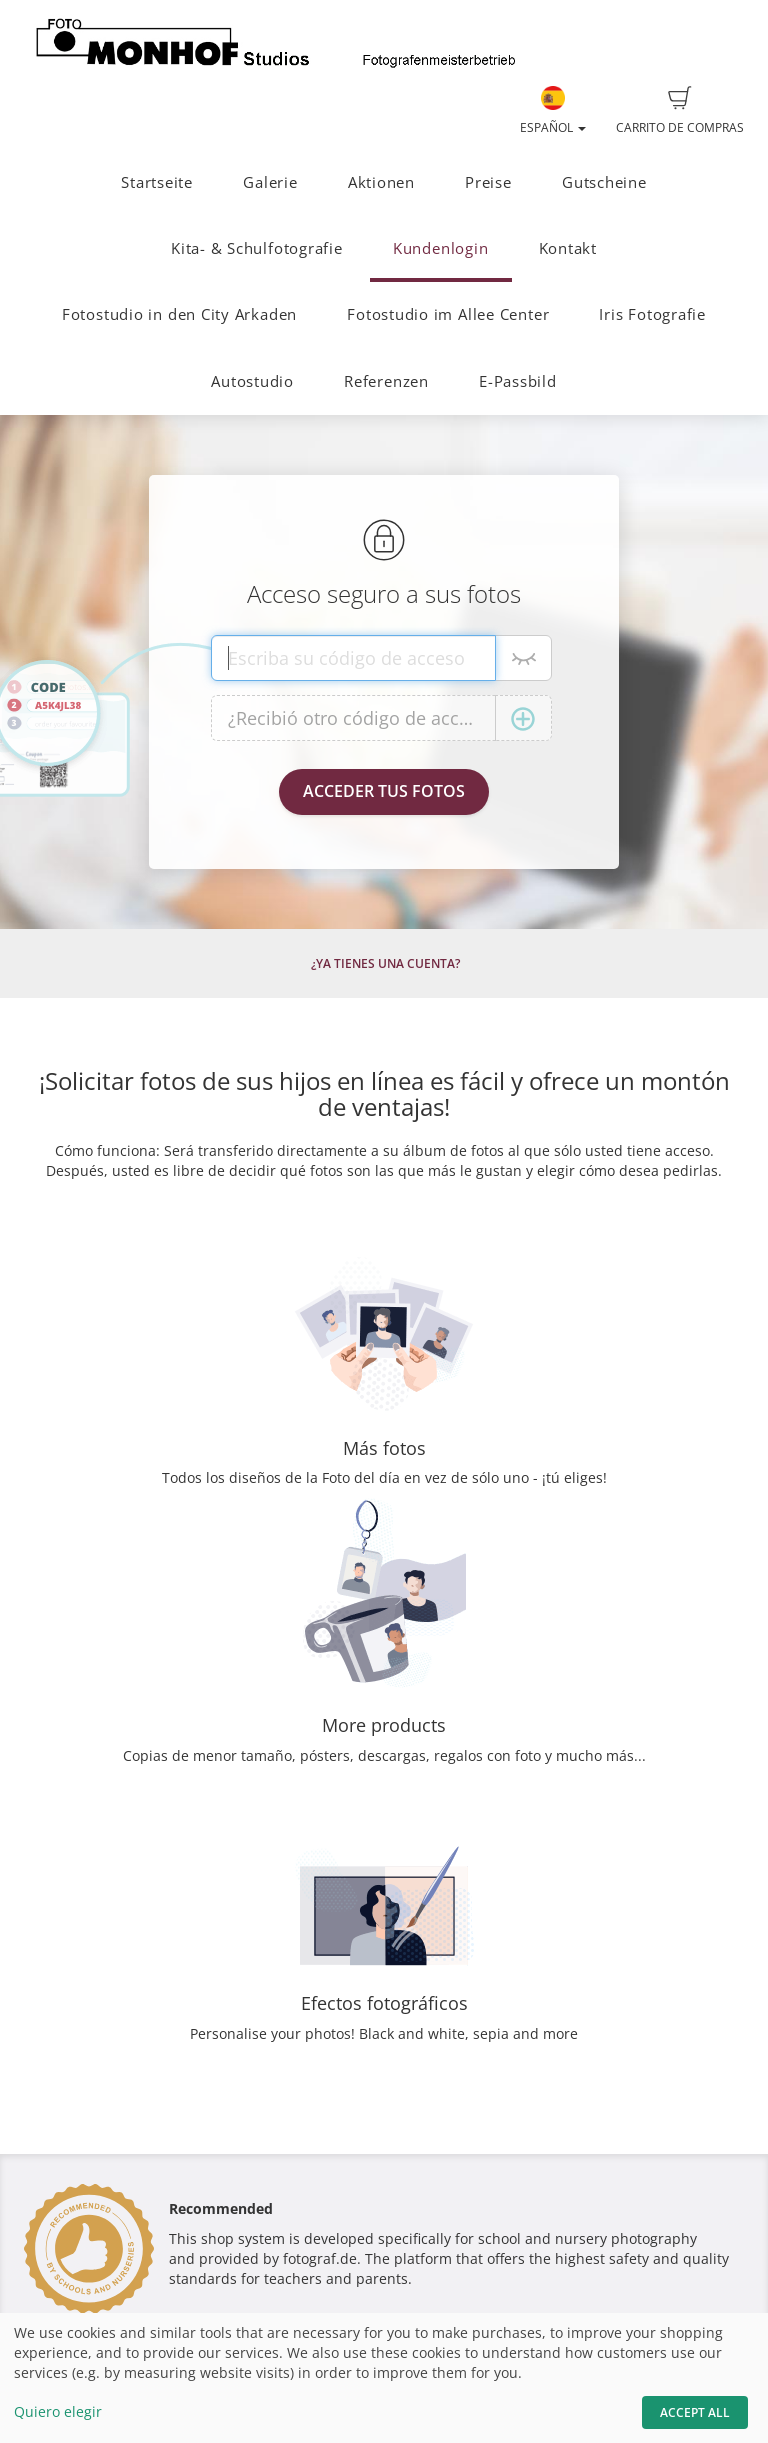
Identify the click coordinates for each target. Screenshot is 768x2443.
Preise (488, 182)
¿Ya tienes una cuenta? (385, 963)
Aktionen (381, 182)
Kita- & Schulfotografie (257, 248)
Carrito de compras (680, 111)
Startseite (157, 182)
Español (553, 111)
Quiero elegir (58, 2411)
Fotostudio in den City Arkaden (179, 314)
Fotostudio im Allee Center (448, 314)
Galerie (270, 182)
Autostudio (252, 381)
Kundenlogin (440, 248)
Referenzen (386, 381)
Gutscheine (604, 182)
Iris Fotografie (652, 314)
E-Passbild (518, 381)
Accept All (695, 2412)
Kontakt (568, 248)
